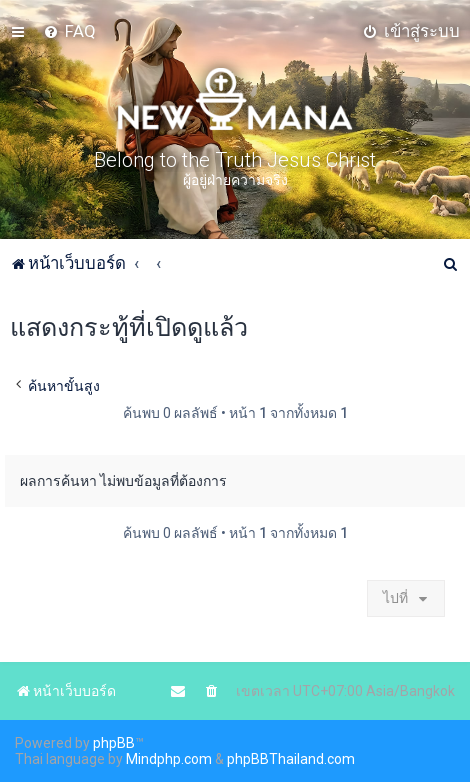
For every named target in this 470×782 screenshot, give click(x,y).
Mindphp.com (169, 759)
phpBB (114, 743)
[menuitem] (69, 31)
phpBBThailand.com (291, 759)
